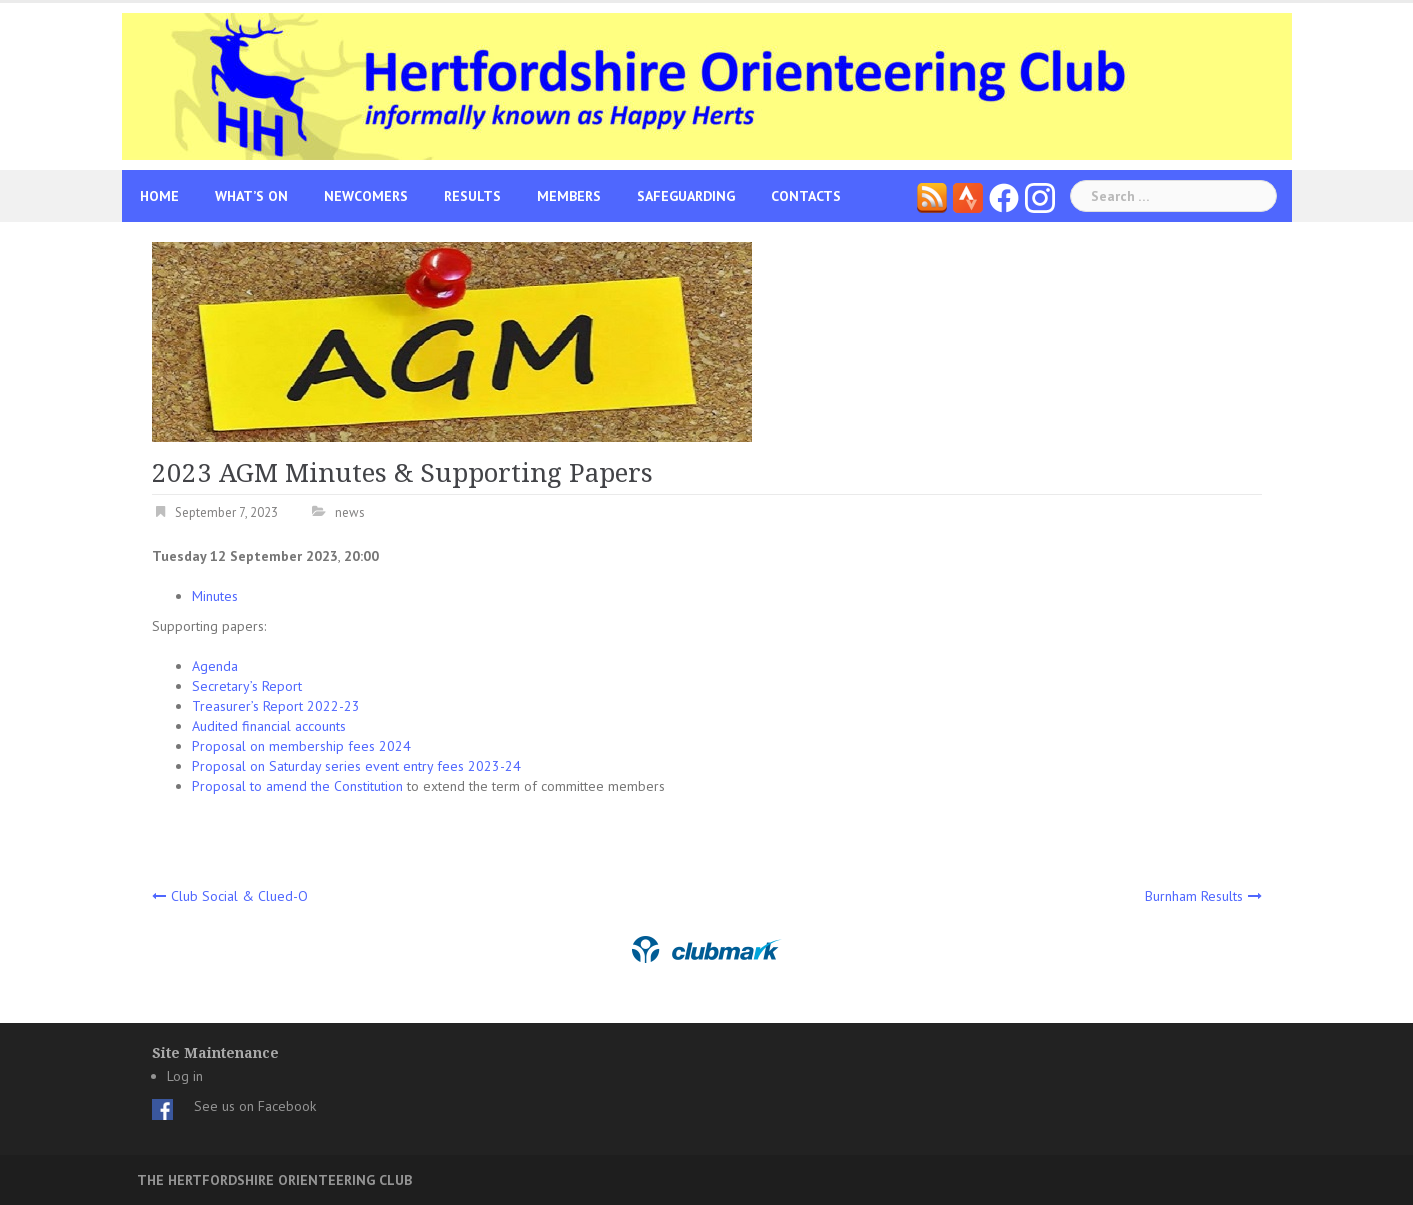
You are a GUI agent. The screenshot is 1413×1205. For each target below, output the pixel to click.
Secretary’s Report (247, 686)
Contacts (806, 196)
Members (569, 196)
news (350, 512)
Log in (185, 1076)
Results (472, 196)
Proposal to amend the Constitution (297, 786)
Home (159, 196)
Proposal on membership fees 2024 (301, 746)
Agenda (215, 666)
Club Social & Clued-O (239, 896)
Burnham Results (1194, 896)
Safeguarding (686, 196)
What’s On (251, 196)
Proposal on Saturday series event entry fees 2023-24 (356, 766)
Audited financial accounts (269, 726)
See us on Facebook (255, 1106)
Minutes (215, 596)
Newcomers (366, 196)
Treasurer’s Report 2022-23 (276, 706)
